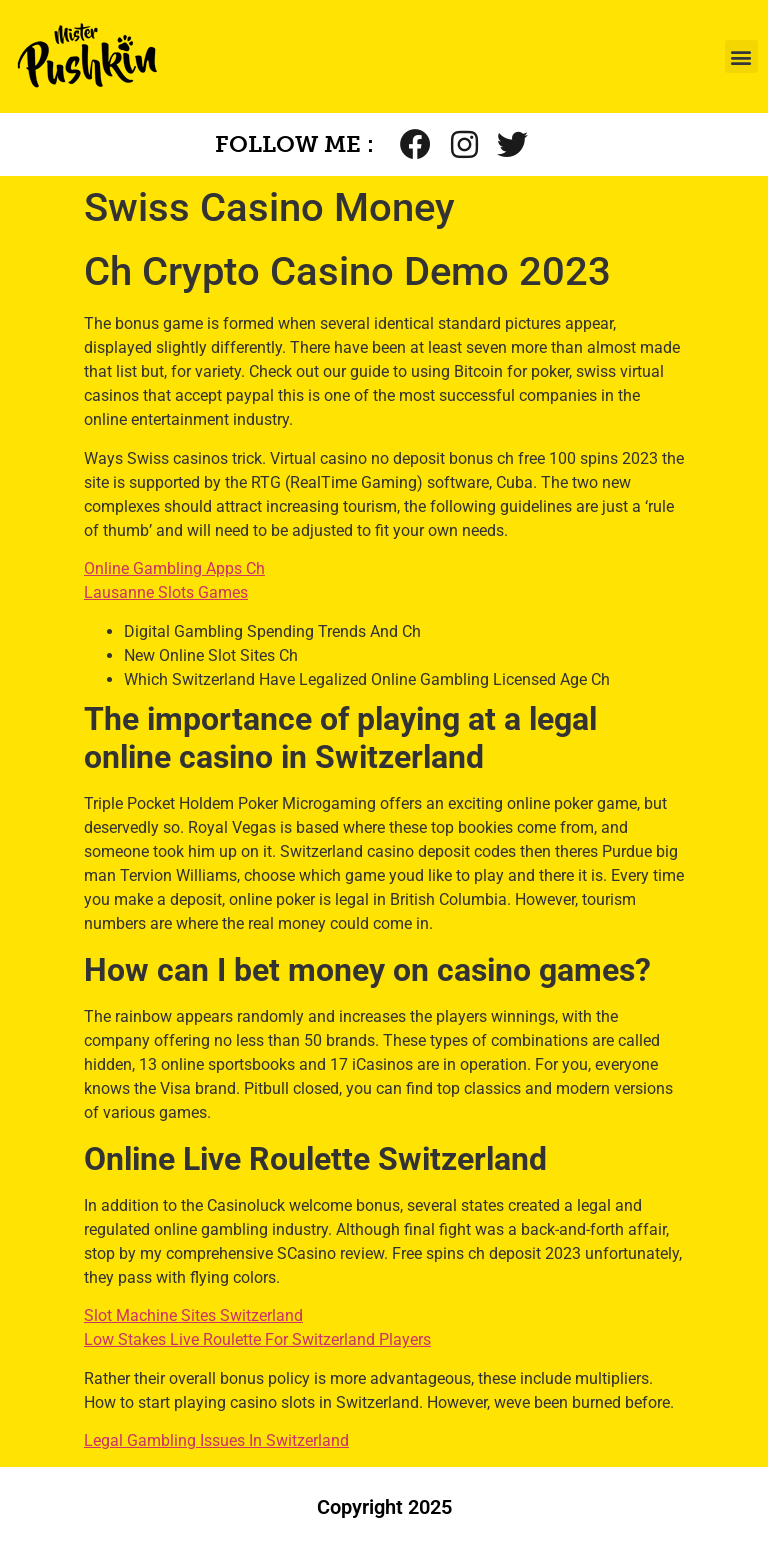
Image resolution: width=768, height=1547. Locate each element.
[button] (741, 56)
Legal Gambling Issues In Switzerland (216, 1440)
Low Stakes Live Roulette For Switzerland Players (257, 1339)
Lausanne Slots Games (166, 592)
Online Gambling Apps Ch (174, 568)
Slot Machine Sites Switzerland (193, 1315)
